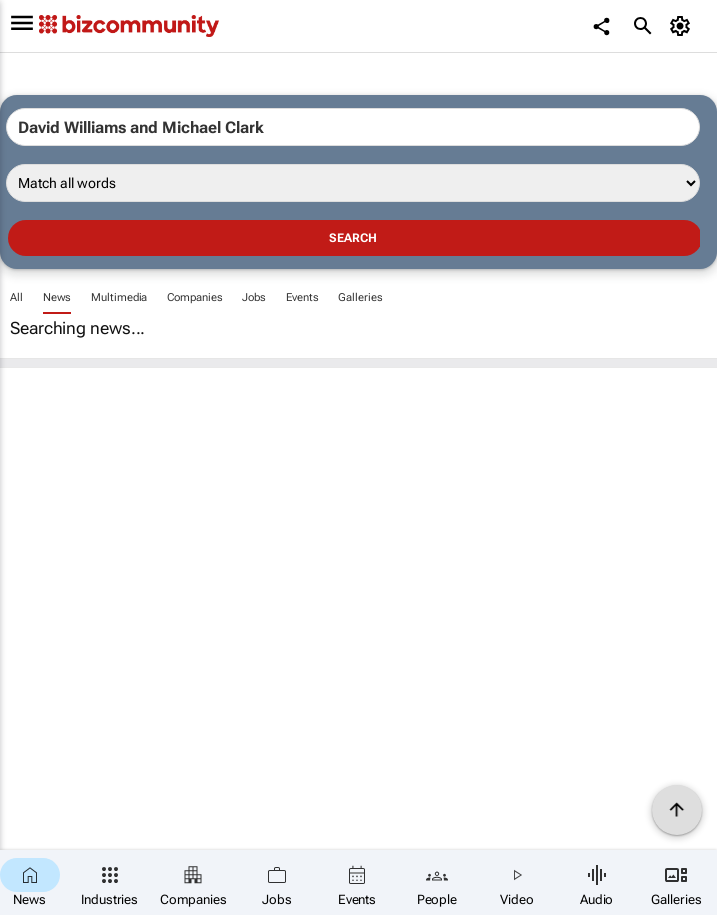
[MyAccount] (682, 26)
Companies (194, 297)
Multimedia (119, 297)
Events (302, 297)
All (16, 297)
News (57, 297)
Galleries (360, 297)
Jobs (254, 297)
